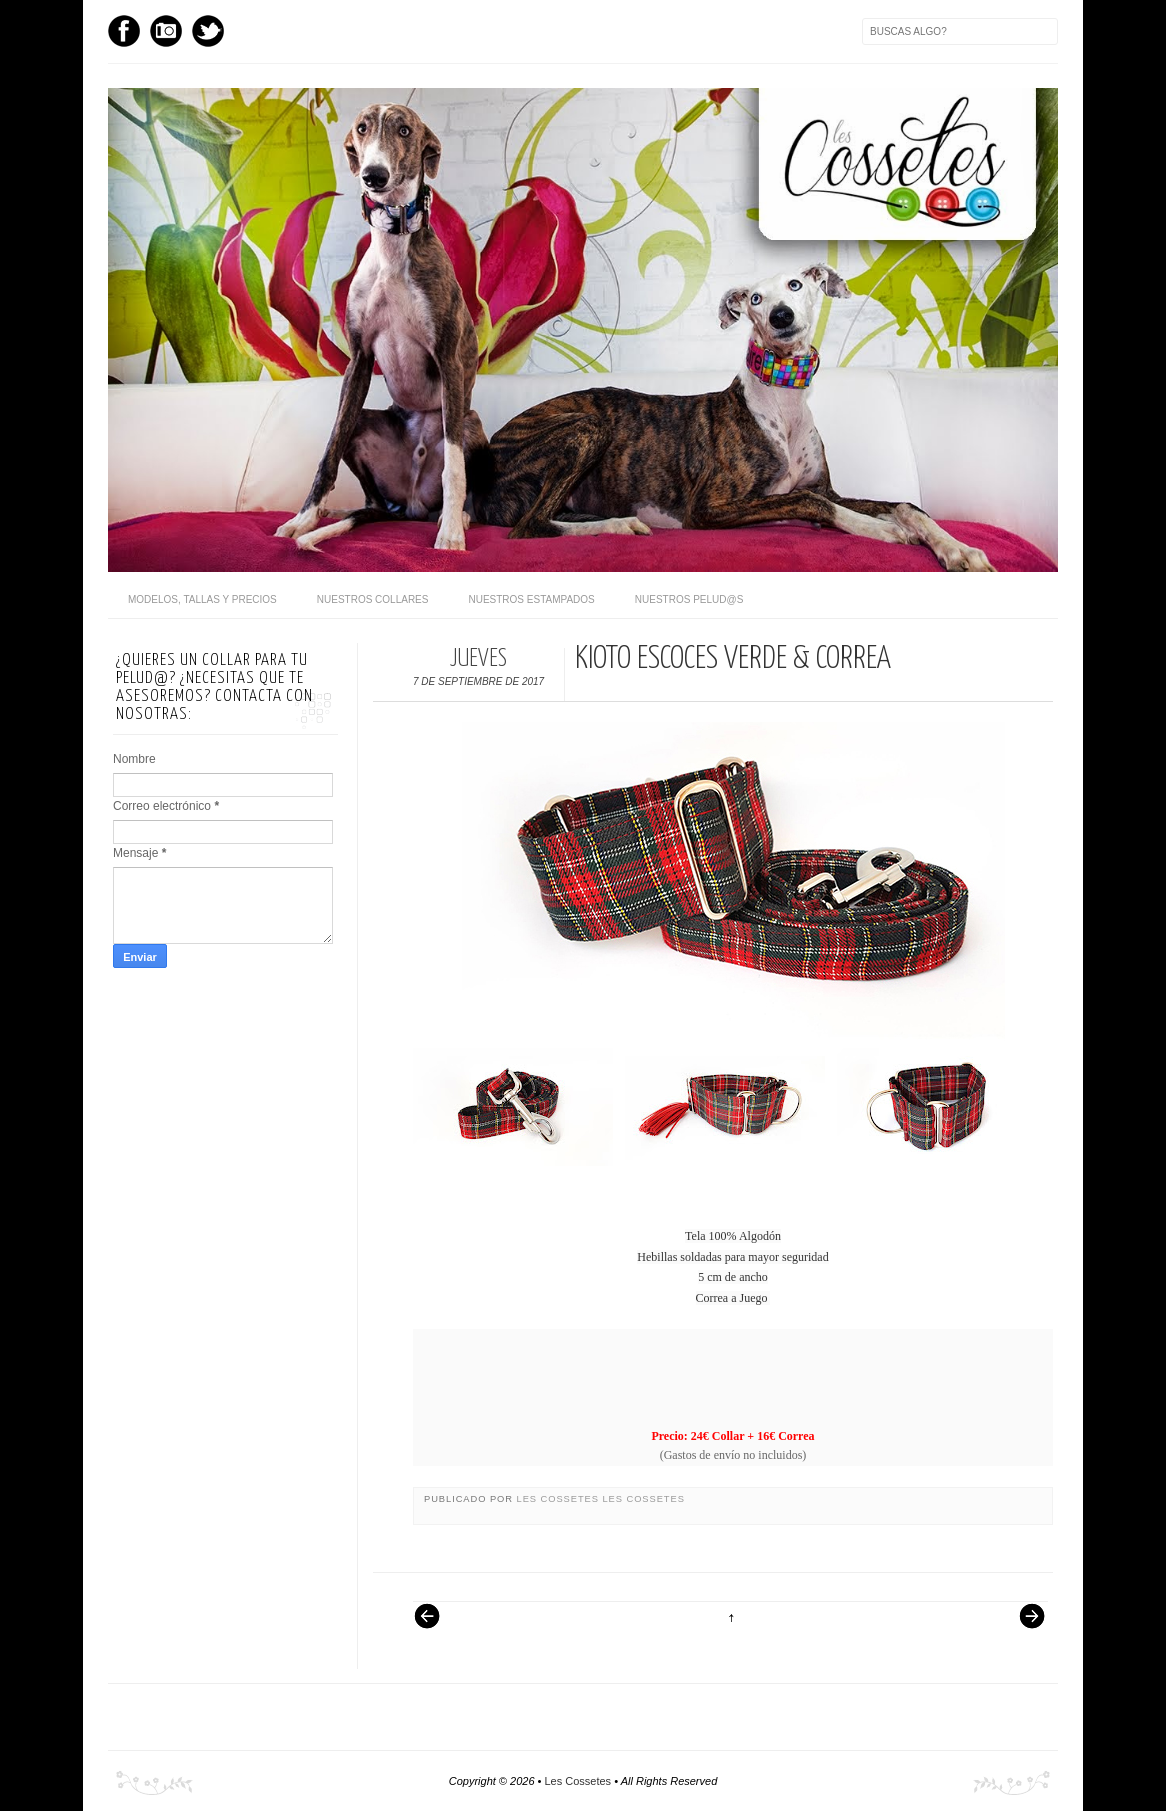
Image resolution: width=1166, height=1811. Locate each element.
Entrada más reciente (437, 1626)
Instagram (166, 31)
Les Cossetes (560, 1499)
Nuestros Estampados (531, 599)
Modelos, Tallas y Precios (202, 599)
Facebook (124, 31)
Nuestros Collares (373, 599)
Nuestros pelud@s (689, 599)
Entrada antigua (1024, 1626)
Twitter (208, 31)
